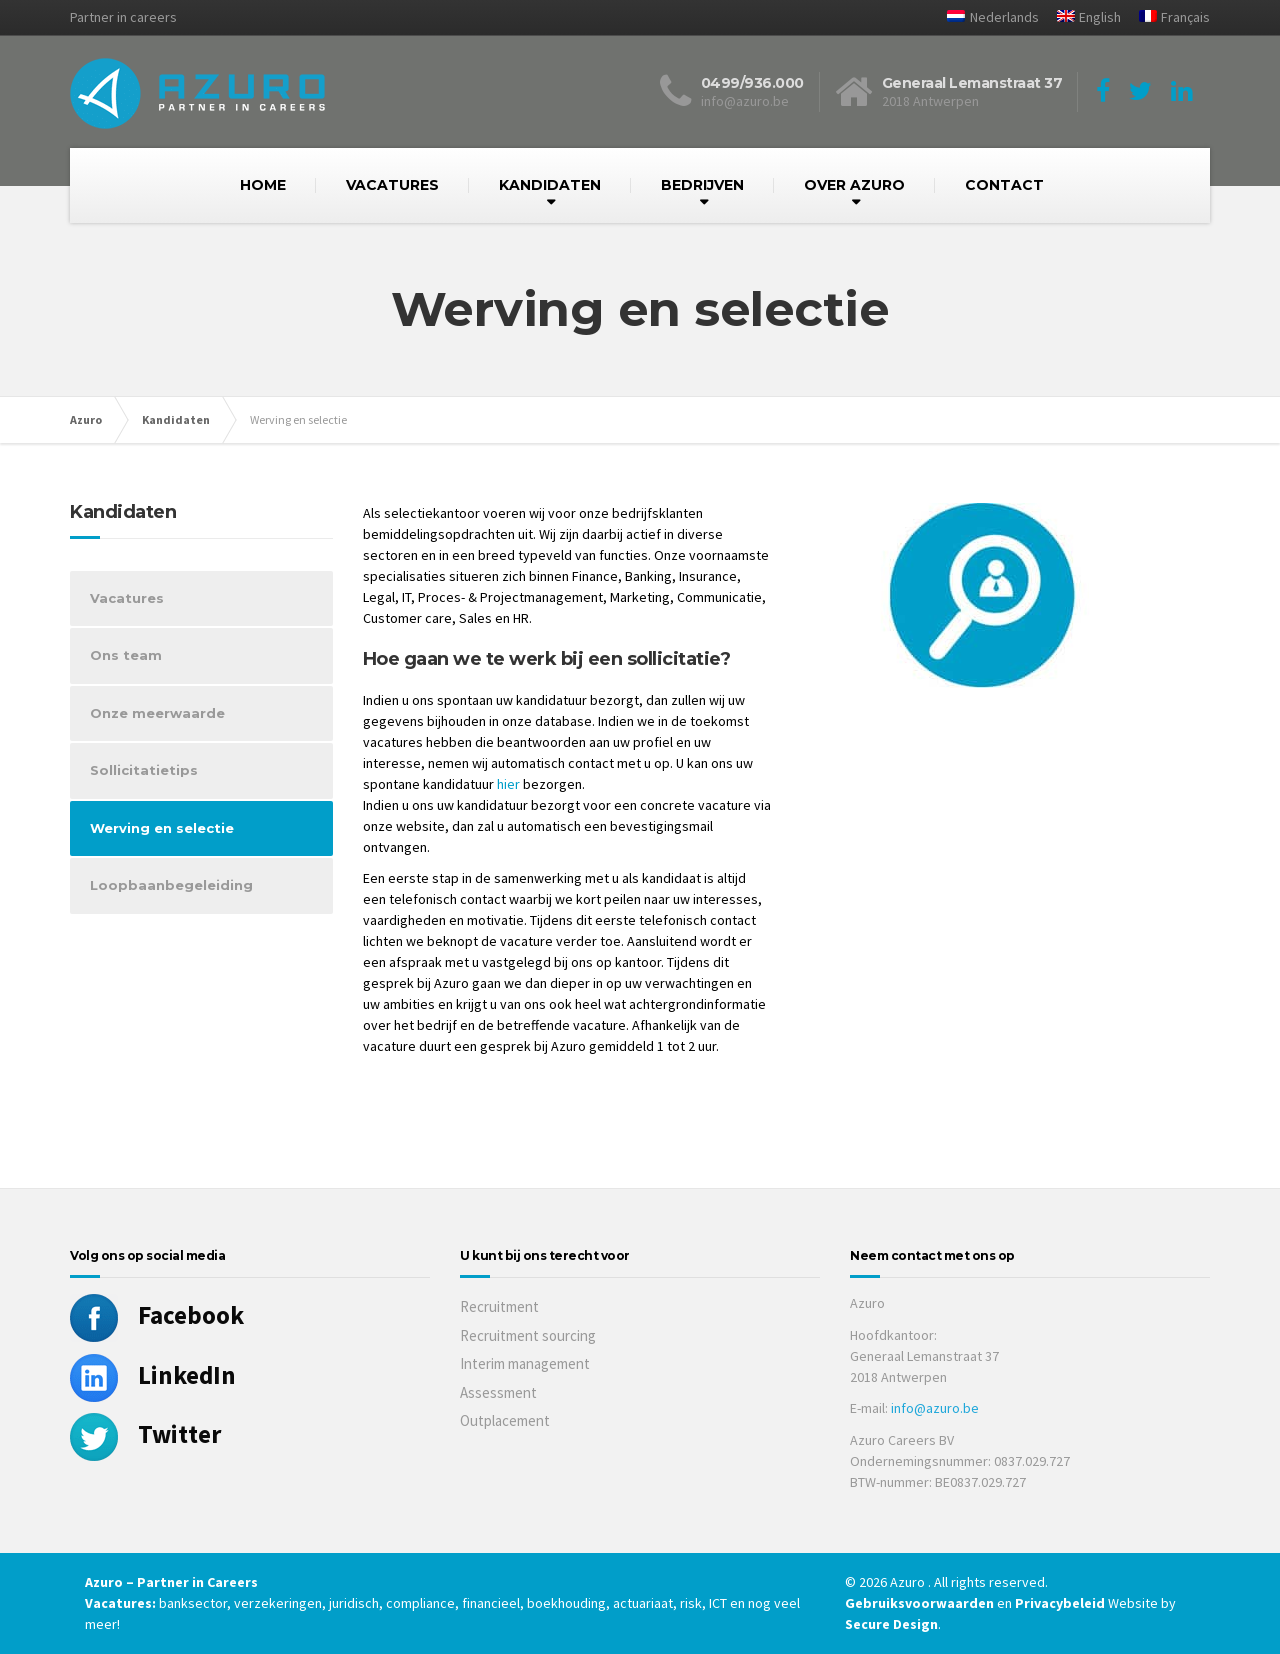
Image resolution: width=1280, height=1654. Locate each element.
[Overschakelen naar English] (1081, 17)
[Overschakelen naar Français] (1167, 17)
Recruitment (499, 1306)
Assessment (498, 1392)
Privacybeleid (1060, 1603)
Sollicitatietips (144, 770)
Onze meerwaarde (157, 713)
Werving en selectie (162, 828)
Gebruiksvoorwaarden (921, 1603)
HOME (263, 185)
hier (508, 784)
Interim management (525, 1363)
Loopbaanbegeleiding (171, 885)
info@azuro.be (935, 1408)
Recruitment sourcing (528, 1335)
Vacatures (127, 598)
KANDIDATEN (550, 185)
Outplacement (505, 1420)
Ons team (126, 655)
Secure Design (891, 1624)
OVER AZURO (854, 185)
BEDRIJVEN (702, 185)
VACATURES (392, 185)
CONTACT (1004, 185)
